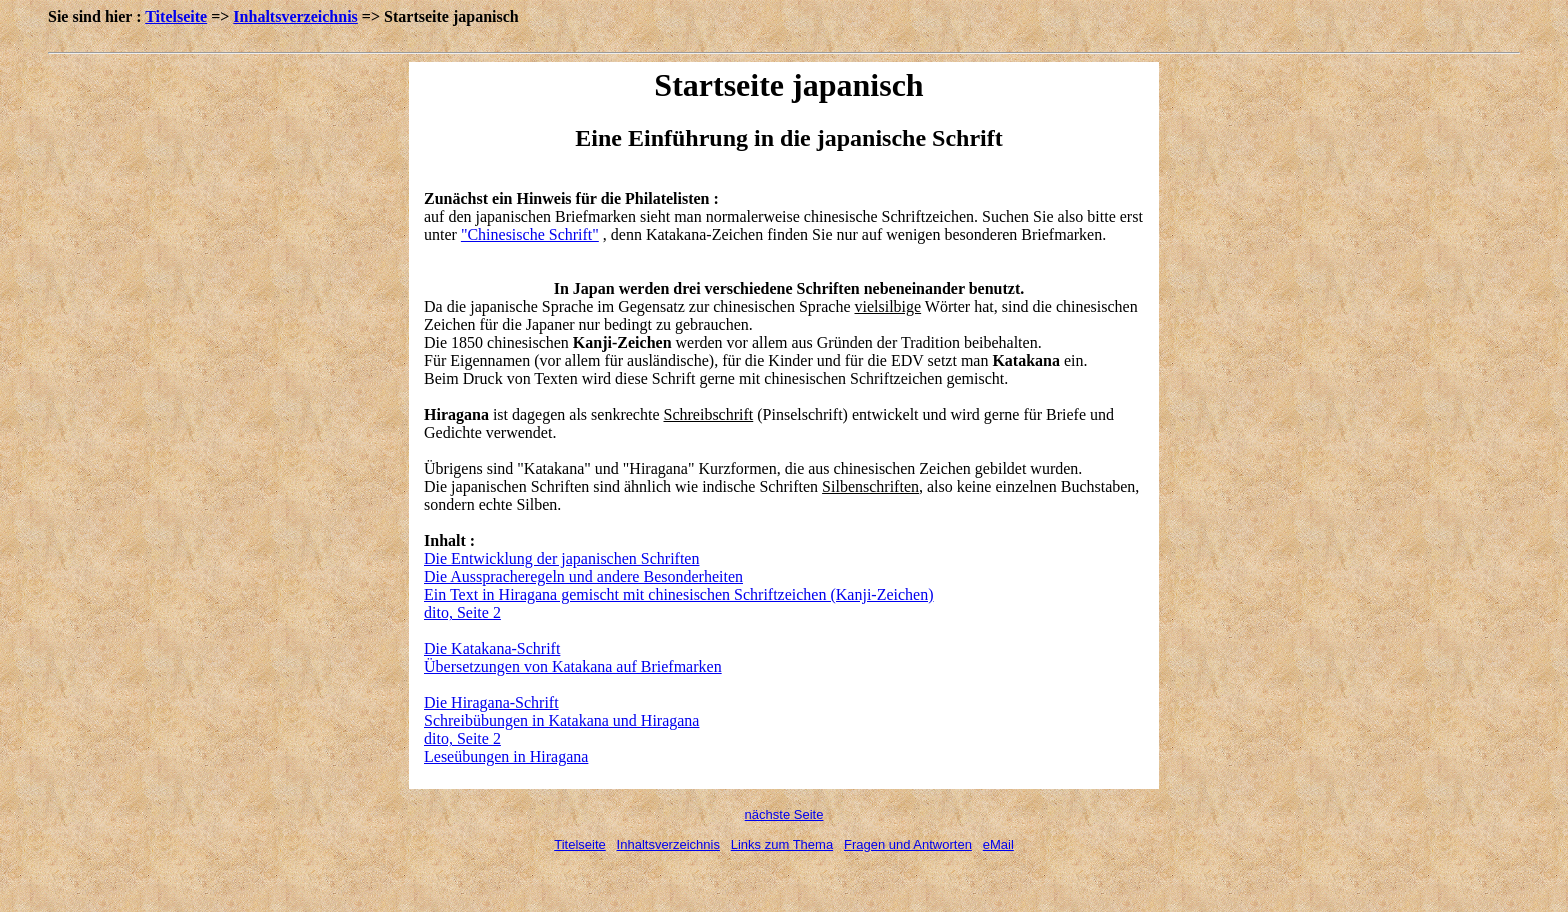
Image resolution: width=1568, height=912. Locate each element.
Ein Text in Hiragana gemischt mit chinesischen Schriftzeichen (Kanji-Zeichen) (679, 594)
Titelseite (176, 16)
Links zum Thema (782, 844)
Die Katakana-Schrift (492, 648)
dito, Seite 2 (462, 612)
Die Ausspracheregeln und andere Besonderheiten (583, 576)
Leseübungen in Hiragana (506, 756)
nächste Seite (784, 814)
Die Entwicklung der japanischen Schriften (561, 558)
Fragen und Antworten (908, 844)
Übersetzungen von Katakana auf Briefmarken (573, 666)
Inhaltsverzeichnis (295, 16)
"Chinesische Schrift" (530, 234)
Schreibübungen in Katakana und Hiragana (561, 720)
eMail (998, 844)
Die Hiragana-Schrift (491, 702)
